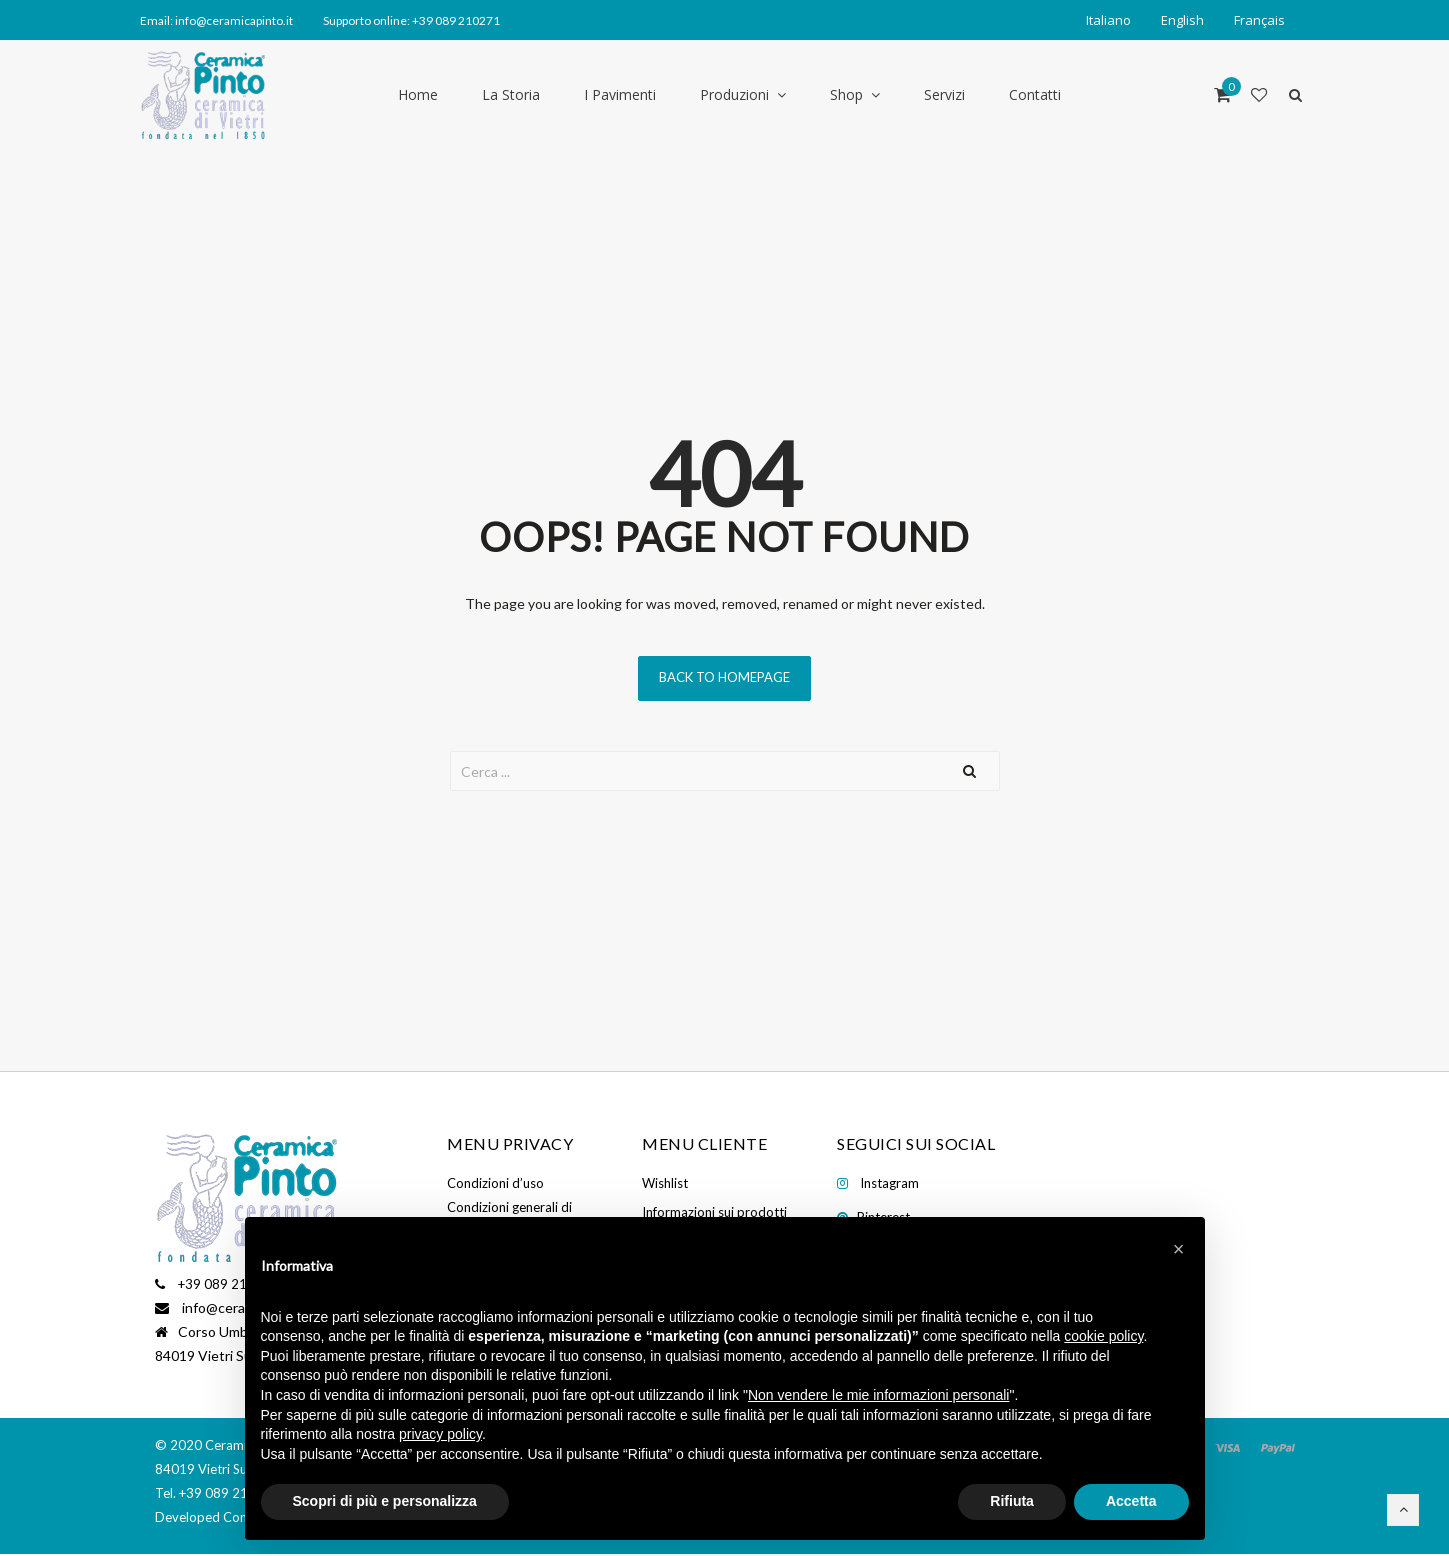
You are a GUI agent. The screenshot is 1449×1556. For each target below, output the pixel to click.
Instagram (889, 1183)
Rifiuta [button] (1012, 1501)
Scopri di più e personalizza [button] (385, 1501)
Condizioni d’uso (495, 1183)
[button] (1179, 1249)
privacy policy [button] (440, 1434)
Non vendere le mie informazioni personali (878, 1395)
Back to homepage (724, 677)
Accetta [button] (1131, 1501)
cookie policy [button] (1103, 1336)
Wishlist (665, 1183)
